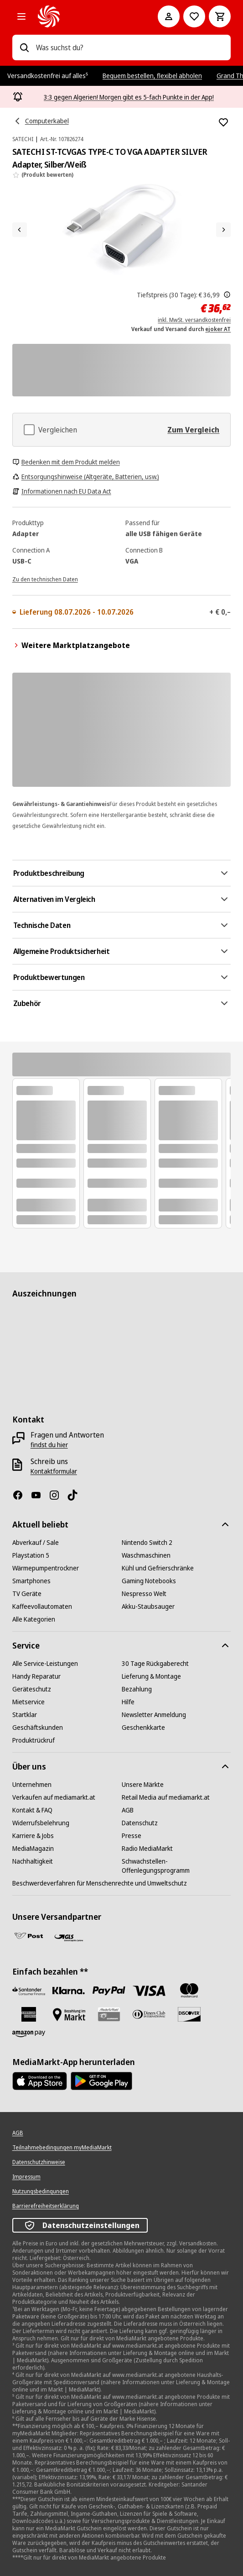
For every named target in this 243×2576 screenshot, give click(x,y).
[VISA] (149, 1991)
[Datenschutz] (140, 1823)
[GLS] (68, 1937)
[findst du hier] (49, 1444)
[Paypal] (109, 1990)
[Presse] (131, 1835)
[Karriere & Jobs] (33, 1835)
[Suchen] (24, 47)
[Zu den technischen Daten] (45, 578)
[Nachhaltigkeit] (32, 1861)
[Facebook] (21, 1495)
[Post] (28, 1935)
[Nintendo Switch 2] (147, 1542)
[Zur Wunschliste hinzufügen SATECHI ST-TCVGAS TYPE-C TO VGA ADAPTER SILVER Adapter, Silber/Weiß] (223, 122)
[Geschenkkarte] (143, 1727)
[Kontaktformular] (54, 1471)
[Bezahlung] (137, 1689)
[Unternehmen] (32, 1784)
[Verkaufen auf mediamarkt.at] (53, 1797)
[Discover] (189, 2014)
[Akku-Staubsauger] (148, 1606)
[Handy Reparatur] (36, 1676)
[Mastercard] (189, 1990)
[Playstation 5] (30, 1555)
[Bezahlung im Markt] (68, 2014)
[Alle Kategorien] (21, 16)
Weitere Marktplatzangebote (71, 645)
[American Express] (28, 2014)
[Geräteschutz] (31, 1689)
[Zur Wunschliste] (194, 16)
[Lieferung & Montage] (151, 1676)
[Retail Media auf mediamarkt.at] (166, 1797)
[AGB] (128, 1810)
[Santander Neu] (28, 1990)
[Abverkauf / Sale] (35, 1542)
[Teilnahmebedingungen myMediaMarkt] (62, 2147)
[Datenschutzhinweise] (38, 2162)
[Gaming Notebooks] (149, 1581)
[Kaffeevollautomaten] (42, 1606)
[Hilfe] (128, 1702)
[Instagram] (58, 1495)
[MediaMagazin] (33, 1848)
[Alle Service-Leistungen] (45, 1663)
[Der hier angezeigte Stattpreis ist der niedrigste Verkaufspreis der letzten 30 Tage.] (227, 294)
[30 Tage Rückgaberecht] (155, 1663)
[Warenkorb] (220, 16)
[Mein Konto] (169, 16)
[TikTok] (76, 1495)
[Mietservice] (28, 1702)
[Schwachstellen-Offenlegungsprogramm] (176, 1866)
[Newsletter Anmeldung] (154, 1714)
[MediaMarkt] (85, 16)
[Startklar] (24, 1714)
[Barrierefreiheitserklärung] (45, 2206)
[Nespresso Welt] (144, 1593)
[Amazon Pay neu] (28, 2034)
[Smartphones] (31, 1581)
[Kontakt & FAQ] (32, 1810)
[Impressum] (26, 2177)
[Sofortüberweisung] (68, 1990)
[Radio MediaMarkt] (147, 1848)
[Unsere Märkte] (143, 1784)
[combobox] (130, 47)
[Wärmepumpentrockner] (45, 1568)
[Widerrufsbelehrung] (40, 1823)
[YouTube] (40, 1495)
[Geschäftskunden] (37, 1727)
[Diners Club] (149, 2014)
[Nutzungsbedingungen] (40, 2191)
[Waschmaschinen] (146, 1555)
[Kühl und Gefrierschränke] (158, 1568)
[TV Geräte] (26, 1593)
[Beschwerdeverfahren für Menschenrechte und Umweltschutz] (99, 1883)
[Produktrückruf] (33, 1740)
